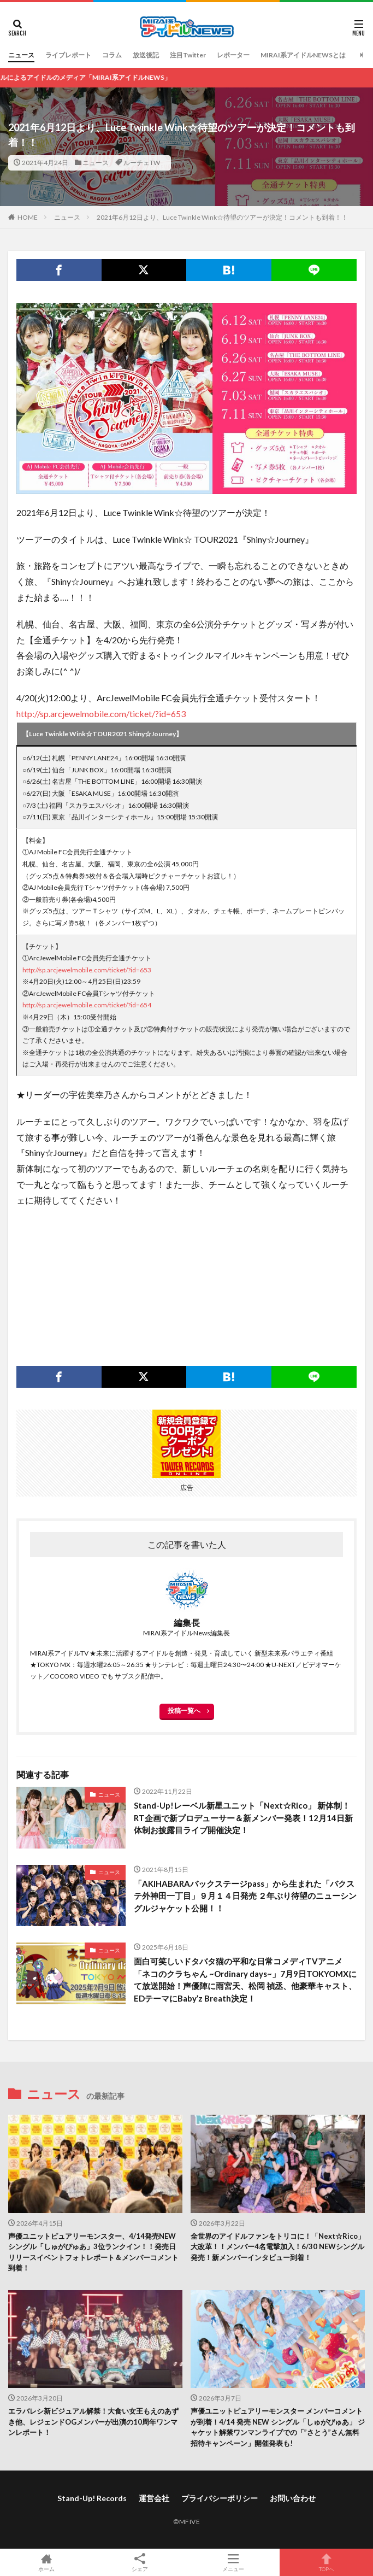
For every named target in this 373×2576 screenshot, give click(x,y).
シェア (140, 2562)
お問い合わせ (293, 2498)
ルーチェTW (141, 163)
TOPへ (326, 2562)
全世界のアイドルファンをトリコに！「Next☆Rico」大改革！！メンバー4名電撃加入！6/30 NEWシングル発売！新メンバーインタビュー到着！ (278, 2247)
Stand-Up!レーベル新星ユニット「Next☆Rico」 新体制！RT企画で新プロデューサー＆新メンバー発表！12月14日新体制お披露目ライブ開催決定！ (243, 1817)
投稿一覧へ (184, 1710)
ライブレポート (68, 55)
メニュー (233, 2562)
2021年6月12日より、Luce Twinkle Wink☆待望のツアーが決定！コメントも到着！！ (222, 217)
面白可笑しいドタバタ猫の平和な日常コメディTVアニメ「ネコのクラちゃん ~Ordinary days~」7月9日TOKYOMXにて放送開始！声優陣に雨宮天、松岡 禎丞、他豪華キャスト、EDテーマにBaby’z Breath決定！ (245, 1979)
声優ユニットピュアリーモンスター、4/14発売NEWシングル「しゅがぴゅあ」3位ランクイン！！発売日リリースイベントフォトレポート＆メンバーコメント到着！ (93, 2252)
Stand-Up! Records (92, 2498)
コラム (112, 55)
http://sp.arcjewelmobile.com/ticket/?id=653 (101, 713)
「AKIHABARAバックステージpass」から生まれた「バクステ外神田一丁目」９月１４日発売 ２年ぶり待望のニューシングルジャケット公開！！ (245, 1896)
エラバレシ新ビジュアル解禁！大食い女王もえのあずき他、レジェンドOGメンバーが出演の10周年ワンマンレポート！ (93, 2422)
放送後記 (146, 55)
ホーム (46, 2562)
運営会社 (154, 2498)
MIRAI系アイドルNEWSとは (303, 55)
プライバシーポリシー (219, 2498)
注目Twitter (188, 55)
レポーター (233, 55)
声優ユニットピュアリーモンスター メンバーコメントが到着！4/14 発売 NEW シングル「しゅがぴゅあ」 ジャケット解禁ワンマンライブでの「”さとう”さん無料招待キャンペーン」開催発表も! (278, 2427)
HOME (27, 217)
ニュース (21, 55)
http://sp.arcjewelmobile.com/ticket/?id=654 (86, 1005)
